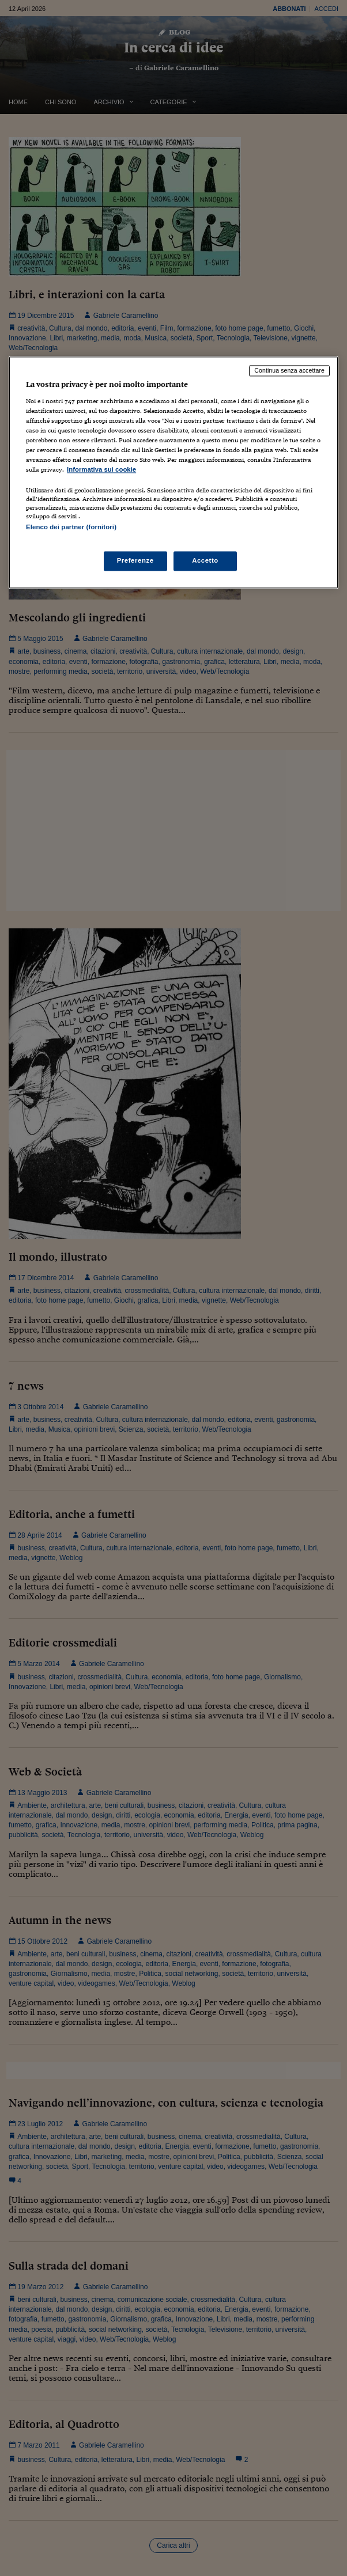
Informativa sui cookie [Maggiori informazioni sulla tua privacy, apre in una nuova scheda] (101, 469)
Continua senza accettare (289, 370)
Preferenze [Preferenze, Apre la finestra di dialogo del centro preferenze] (135, 560)
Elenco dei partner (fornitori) (71, 526)
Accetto (205, 560)
